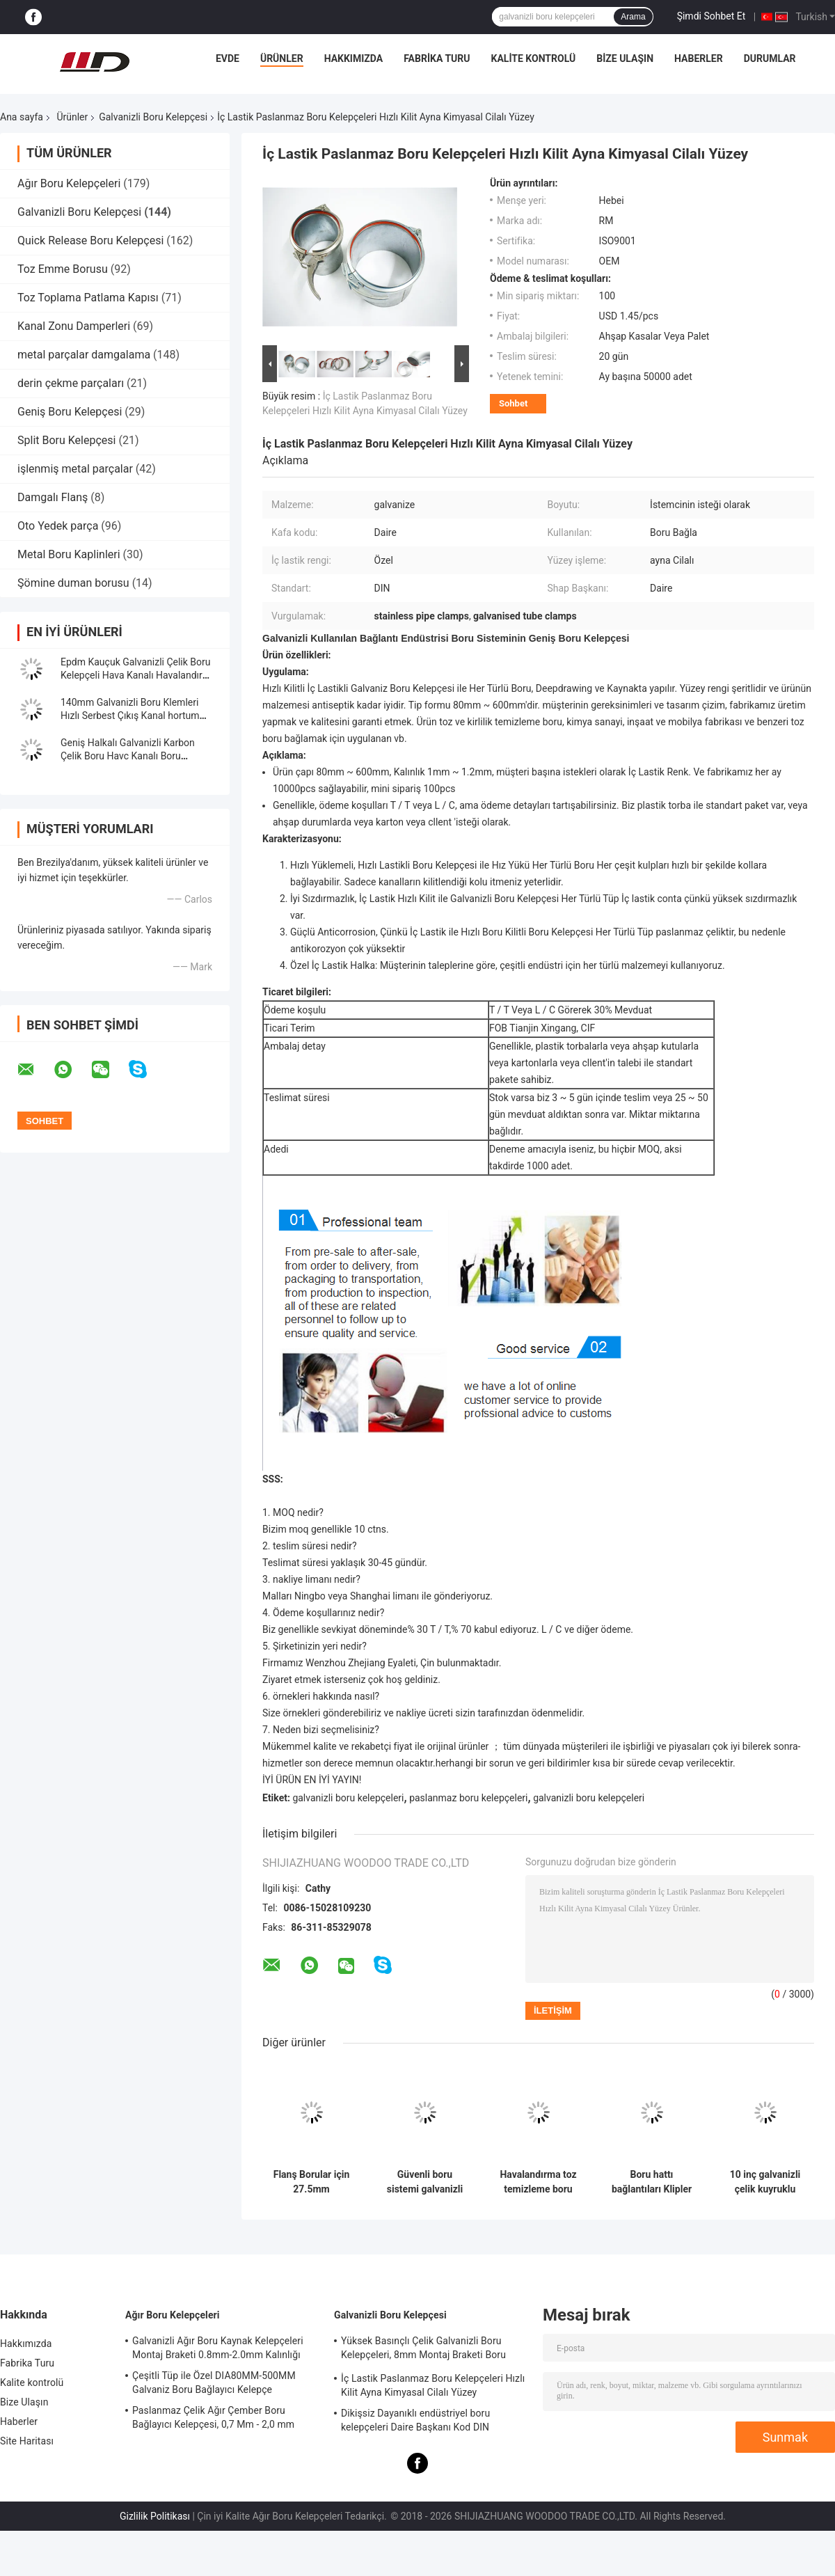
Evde (227, 58)
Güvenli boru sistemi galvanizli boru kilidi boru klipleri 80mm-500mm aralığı (425, 2182)
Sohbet (513, 403)
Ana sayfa (21, 117)
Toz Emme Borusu (62, 269)
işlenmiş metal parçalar (75, 468)
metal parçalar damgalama (83, 354)
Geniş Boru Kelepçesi (69, 411)
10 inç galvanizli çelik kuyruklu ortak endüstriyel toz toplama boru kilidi (765, 2182)
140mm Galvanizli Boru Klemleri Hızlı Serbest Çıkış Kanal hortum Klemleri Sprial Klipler (130, 715)
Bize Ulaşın (624, 58)
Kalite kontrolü (533, 58)
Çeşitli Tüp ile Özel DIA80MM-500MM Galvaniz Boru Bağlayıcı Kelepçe (214, 2382)
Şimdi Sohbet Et (711, 16)
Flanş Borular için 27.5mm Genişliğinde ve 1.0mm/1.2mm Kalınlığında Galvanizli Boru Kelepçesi (311, 2182)
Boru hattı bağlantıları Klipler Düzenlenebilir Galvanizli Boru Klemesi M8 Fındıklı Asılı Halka (651, 2182)
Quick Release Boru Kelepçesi (90, 240)
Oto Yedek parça (57, 525)
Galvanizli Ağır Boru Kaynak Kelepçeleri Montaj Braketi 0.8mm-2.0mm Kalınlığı (217, 2347)
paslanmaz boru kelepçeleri (468, 1797)
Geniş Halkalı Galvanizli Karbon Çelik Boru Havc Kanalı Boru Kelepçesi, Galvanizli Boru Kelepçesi (138, 756)
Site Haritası (27, 2441)
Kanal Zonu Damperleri (73, 326)
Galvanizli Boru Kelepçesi (153, 117)
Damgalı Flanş (52, 497)
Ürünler (281, 58)
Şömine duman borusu (73, 583)
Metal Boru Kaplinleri (68, 554)
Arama (633, 17)
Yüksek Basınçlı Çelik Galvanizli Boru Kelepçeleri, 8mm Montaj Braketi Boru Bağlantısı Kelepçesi (423, 2349)
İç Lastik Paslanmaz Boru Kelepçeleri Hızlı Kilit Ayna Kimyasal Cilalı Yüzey (433, 2385)
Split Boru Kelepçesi (66, 440)
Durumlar (770, 58)
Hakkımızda (353, 58)
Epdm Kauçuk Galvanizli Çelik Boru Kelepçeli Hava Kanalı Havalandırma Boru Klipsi (138, 675)
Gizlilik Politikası (155, 2516)
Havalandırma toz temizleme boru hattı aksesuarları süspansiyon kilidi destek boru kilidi (538, 2182)
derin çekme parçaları (70, 383)
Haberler (698, 58)
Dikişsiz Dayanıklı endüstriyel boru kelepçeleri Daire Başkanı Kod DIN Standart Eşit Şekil (415, 2422)
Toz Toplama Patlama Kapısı (88, 297)
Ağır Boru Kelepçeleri (68, 183)
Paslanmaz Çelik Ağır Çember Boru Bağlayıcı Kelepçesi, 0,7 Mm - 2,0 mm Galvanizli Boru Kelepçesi (213, 2419)
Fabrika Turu (437, 58)
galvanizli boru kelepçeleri (348, 1797)
